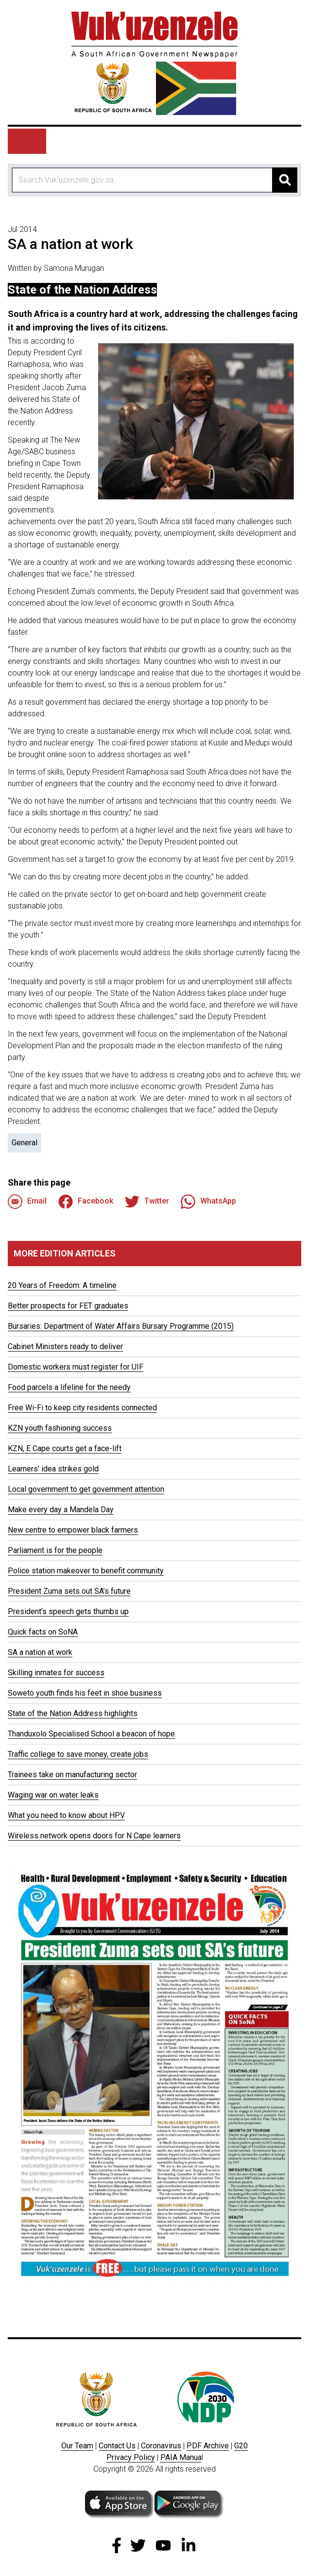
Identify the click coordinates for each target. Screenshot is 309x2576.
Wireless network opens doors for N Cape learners (94, 1835)
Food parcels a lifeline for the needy (69, 1387)
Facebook (85, 1201)
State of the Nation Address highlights (72, 1713)
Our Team (77, 2445)
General (24, 1142)
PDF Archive (208, 2445)
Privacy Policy (130, 2457)
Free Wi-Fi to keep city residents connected (82, 1407)
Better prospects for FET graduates (68, 1305)
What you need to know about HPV (66, 1815)
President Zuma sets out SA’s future (69, 1591)
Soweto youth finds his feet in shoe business (85, 1693)
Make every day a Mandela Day (61, 1509)
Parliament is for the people (55, 1550)
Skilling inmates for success (56, 1672)
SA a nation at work (40, 1652)
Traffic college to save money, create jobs (78, 1754)
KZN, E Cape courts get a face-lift (64, 1448)
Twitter (147, 1201)
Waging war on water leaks (53, 1795)
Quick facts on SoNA (43, 1631)
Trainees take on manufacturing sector (72, 1774)
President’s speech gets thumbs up (68, 1611)
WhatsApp (208, 1201)
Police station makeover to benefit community (86, 1570)
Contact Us (117, 2445)
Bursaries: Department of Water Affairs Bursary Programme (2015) (121, 1326)
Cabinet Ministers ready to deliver (65, 1346)
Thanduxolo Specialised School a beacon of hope (91, 1733)
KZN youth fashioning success (60, 1428)
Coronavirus (161, 2445)
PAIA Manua (181, 2457)
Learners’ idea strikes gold (53, 1468)
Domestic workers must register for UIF (75, 1366)
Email (27, 1201)
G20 (241, 2445)
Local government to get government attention (86, 1489)
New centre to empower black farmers (73, 1530)
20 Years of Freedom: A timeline (62, 1285)
